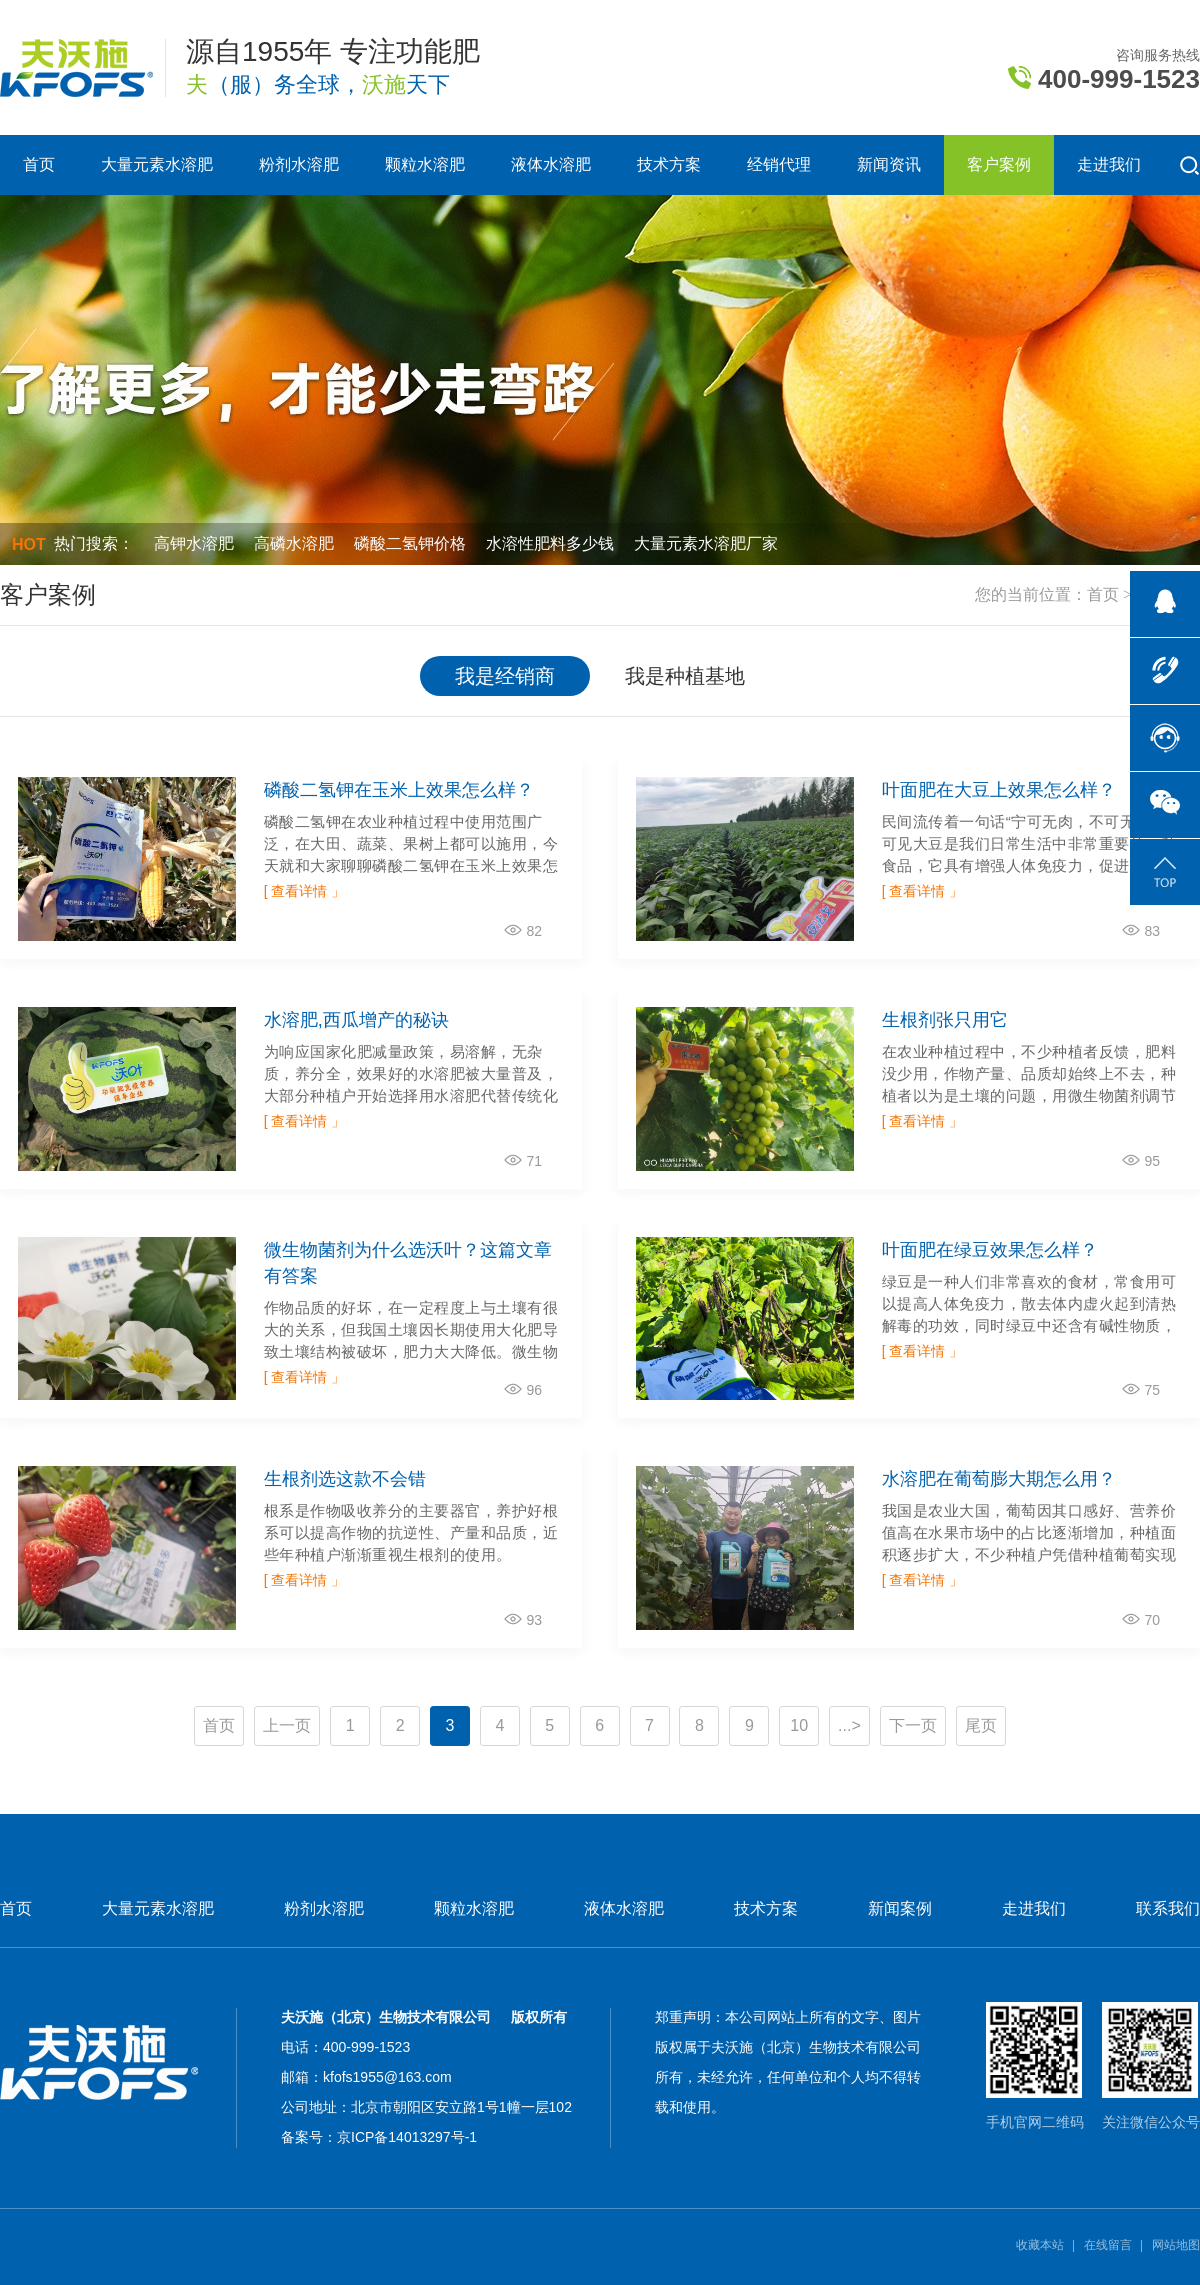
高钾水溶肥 (194, 543)
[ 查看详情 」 (305, 891)
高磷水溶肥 (294, 543)
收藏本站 (1040, 2245)
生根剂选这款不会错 (345, 1479)
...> (849, 1725)
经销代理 (779, 164)
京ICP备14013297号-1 (407, 2137)
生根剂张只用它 (945, 1020)
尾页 (981, 1725)
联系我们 (1168, 1909)
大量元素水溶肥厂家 (706, 543)
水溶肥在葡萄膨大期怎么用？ (999, 1479)
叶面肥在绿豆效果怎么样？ (990, 1250)
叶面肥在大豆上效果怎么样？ (999, 790)
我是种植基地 (685, 676)
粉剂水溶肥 (299, 164)
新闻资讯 (889, 164)
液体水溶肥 (551, 164)
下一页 (913, 1725)
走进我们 (1109, 164)
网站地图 (1176, 2245)
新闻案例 (900, 1909)
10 (799, 1725)
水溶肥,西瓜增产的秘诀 (356, 1020)
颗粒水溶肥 (425, 164)
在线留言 (1108, 2245)
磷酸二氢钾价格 (410, 543)
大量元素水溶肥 (157, 164)
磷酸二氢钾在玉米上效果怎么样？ (399, 790)
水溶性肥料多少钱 (550, 543)
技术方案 (669, 164)
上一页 (287, 1725)
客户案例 (999, 164)
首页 (39, 164)
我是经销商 (505, 676)
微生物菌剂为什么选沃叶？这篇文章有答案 (408, 1263)
